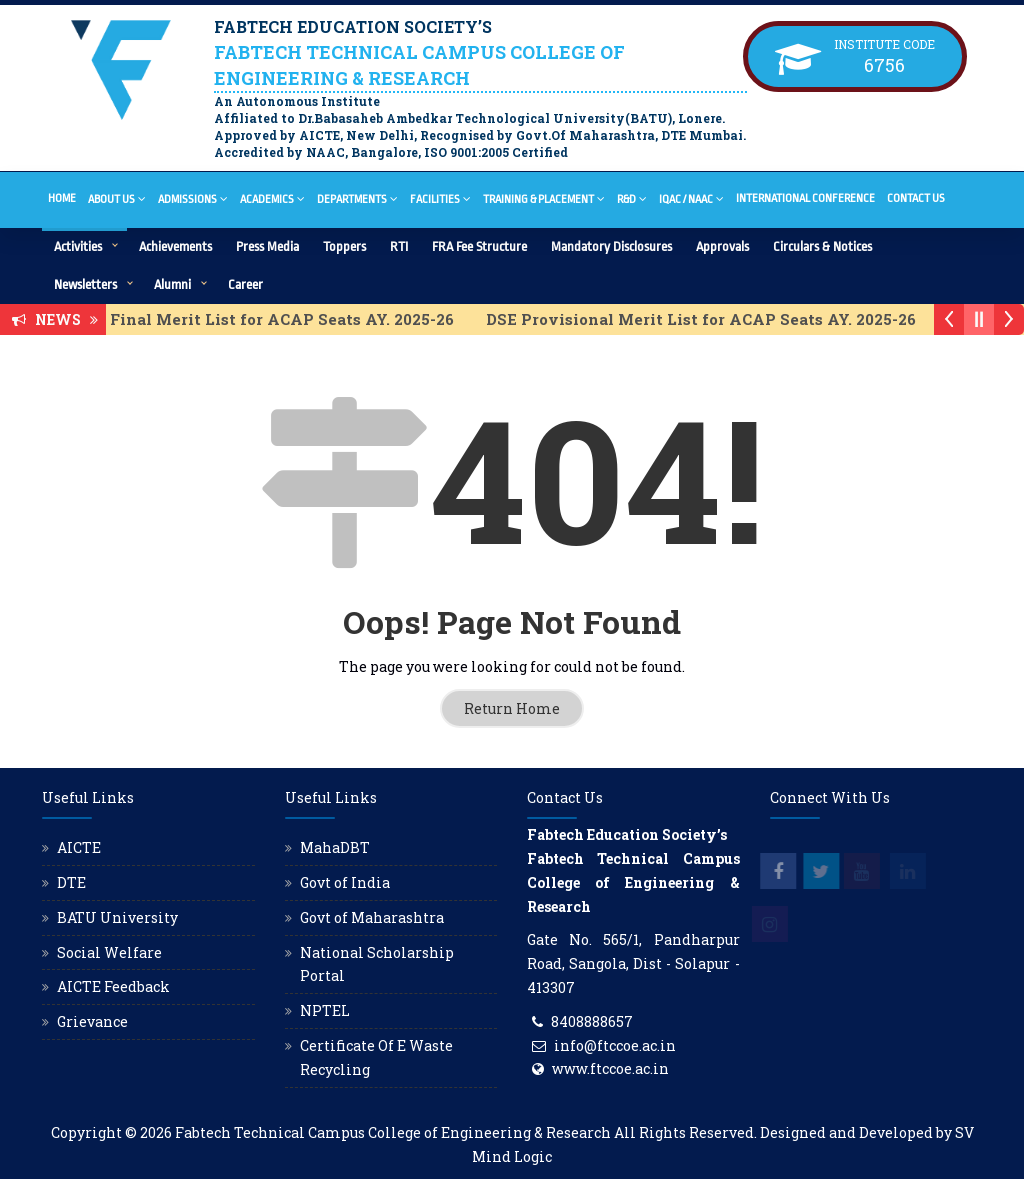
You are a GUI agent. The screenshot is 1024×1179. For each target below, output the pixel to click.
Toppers (344, 246)
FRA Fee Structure (479, 246)
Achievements (175, 246)
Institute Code (884, 44)
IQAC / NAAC (691, 198)
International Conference (805, 198)
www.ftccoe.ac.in (610, 1068)
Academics (272, 198)
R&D (632, 198)
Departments (357, 198)
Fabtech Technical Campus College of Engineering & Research (393, 1132)
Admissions (193, 198)
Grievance (92, 1021)
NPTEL (325, 1010)
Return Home (512, 708)
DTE (71, 882)
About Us (117, 198)
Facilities (440, 198)
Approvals (722, 246)
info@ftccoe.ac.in (615, 1045)
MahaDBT (335, 847)
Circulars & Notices (822, 246)
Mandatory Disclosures (611, 246)
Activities (78, 246)
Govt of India (345, 882)
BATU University (117, 917)
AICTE (79, 847)
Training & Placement (544, 198)
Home (62, 198)
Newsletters (85, 284)
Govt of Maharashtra (372, 917)
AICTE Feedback (113, 986)
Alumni (172, 284)
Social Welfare (109, 952)
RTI (399, 246)
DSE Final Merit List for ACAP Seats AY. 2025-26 (280, 319)
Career (245, 284)
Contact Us (916, 198)
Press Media (267, 246)
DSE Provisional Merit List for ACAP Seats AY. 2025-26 (717, 319)
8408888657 (592, 1021)
